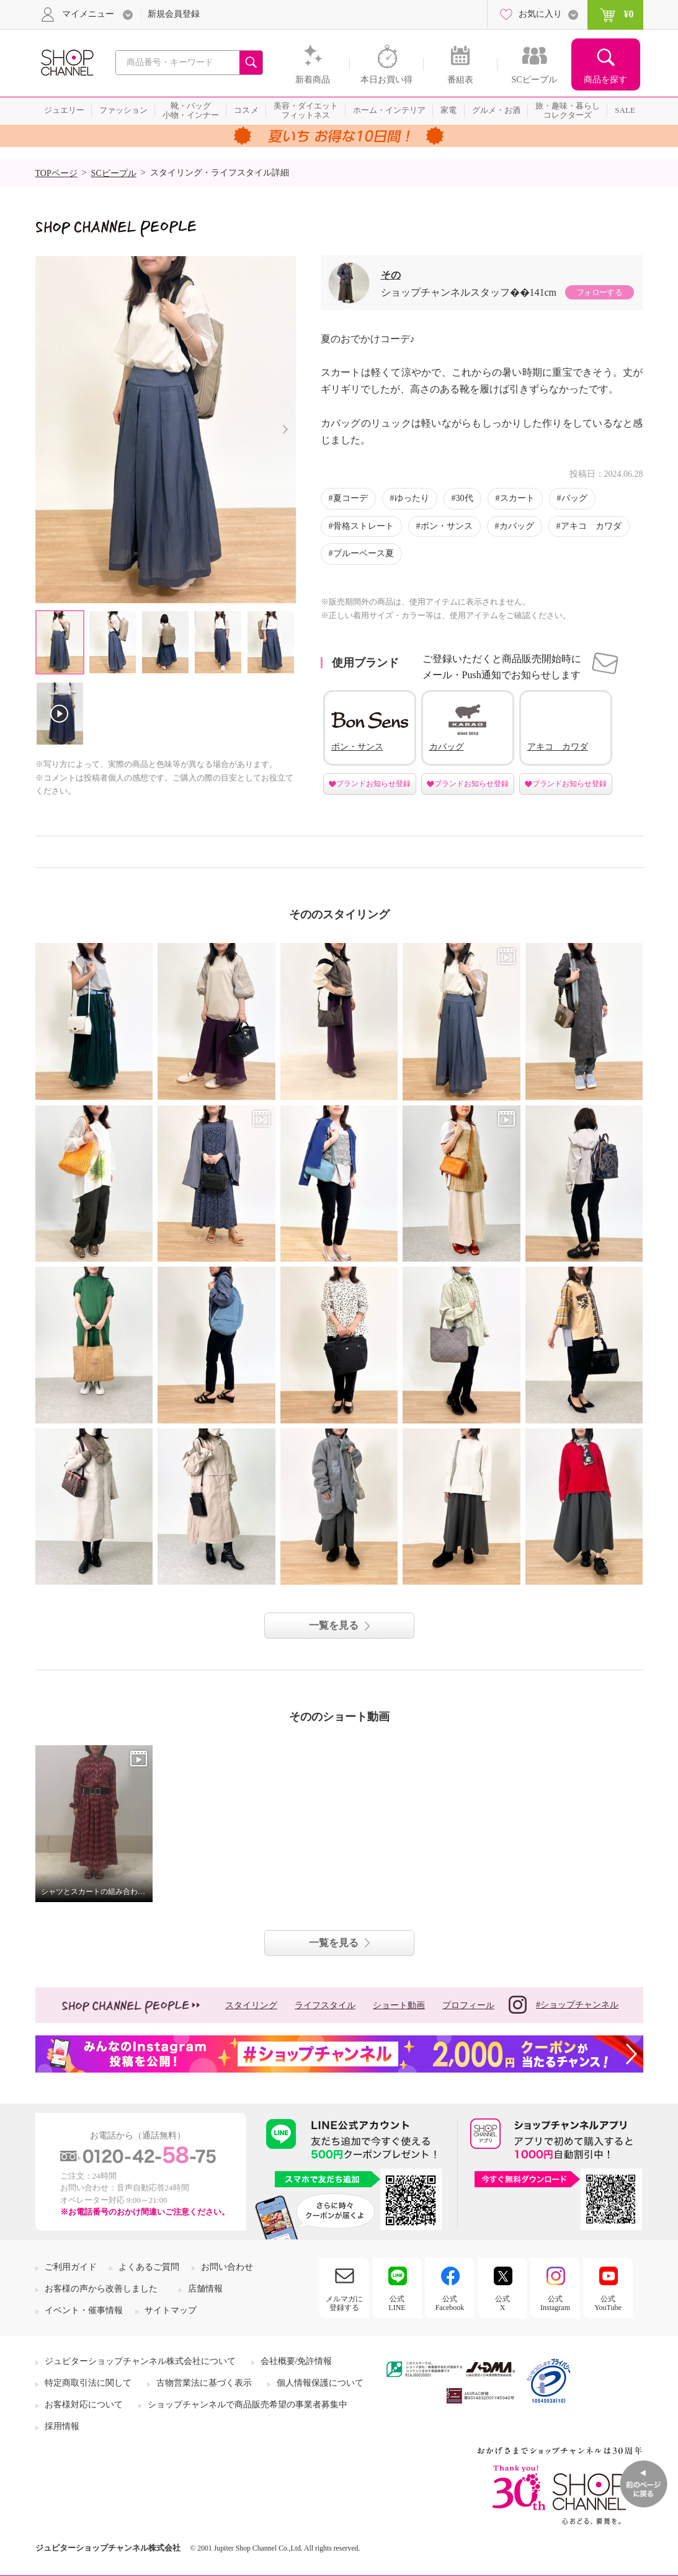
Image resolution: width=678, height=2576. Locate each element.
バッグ (574, 498)
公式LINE (396, 2303)
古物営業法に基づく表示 (204, 2383)
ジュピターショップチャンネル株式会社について (140, 2361)
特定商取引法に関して (88, 2383)
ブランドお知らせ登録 (373, 783)
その (391, 275)
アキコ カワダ (591, 526)
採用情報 (62, 2426)
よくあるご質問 (148, 2267)
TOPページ (56, 173)
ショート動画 (399, 2005)
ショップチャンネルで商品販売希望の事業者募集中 (247, 2404)
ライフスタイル (325, 2005)
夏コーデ (350, 498)
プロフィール (468, 2005)
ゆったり (412, 498)
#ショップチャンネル (563, 2005)
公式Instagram (555, 2303)
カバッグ (516, 526)
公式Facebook (450, 2303)
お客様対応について (84, 2404)
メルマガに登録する (344, 2303)
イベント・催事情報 (84, 2310)
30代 (464, 498)
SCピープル (113, 173)
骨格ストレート (363, 526)
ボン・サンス (447, 526)
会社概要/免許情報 (296, 2361)
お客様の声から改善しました (101, 2288)
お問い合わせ (227, 2267)
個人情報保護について (320, 2383)
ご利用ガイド (71, 2267)
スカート (517, 498)
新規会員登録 (174, 14)
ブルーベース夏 (363, 553)
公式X (502, 2303)
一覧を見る (334, 1625)
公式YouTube (608, 2303)
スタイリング (251, 2005)
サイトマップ (171, 2310)
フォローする (599, 292)
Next (285, 429)
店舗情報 (205, 2288)
